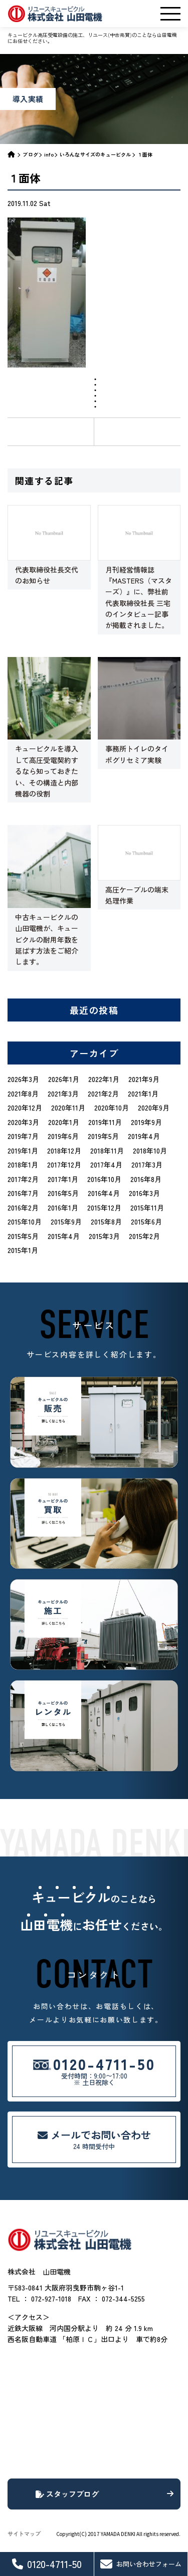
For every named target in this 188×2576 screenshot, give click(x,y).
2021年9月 (143, 1079)
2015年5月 (23, 1236)
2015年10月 (25, 1221)
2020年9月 (153, 1107)
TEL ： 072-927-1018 (39, 2299)
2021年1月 (143, 1093)
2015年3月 (104, 1236)
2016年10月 (104, 1179)
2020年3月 (23, 1122)
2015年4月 (64, 1236)
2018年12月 (64, 1151)
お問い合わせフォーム (140, 2564)
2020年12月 (25, 1107)
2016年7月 (23, 1193)
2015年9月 (66, 1221)
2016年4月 (104, 1193)
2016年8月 (145, 1179)
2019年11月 (105, 1122)
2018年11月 (107, 1151)
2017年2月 (23, 1179)
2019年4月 (144, 1136)
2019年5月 (103, 1136)
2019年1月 (23, 1151)
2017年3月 (146, 1165)
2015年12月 (104, 1207)
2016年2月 (23, 1207)
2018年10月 (150, 1151)
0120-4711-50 (47, 2563)
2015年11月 (147, 1207)
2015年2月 (144, 1236)
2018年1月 (23, 1165)
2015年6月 (146, 1221)
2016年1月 (63, 1207)
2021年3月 (63, 1093)
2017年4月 (106, 1165)
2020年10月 (111, 1107)
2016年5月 (63, 1193)
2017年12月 (64, 1165)
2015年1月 (23, 1250)
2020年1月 (63, 1122)
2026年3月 (23, 1079)
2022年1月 (103, 1079)
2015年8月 (106, 1221)
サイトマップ (24, 2534)
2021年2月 (103, 1093)
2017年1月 (63, 1179)
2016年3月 (144, 1193)
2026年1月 (63, 1079)
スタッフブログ (104, 2493)
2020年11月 (68, 1107)
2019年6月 (63, 1136)
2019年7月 (23, 1136)
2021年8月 (23, 1093)
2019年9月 (146, 1122)
